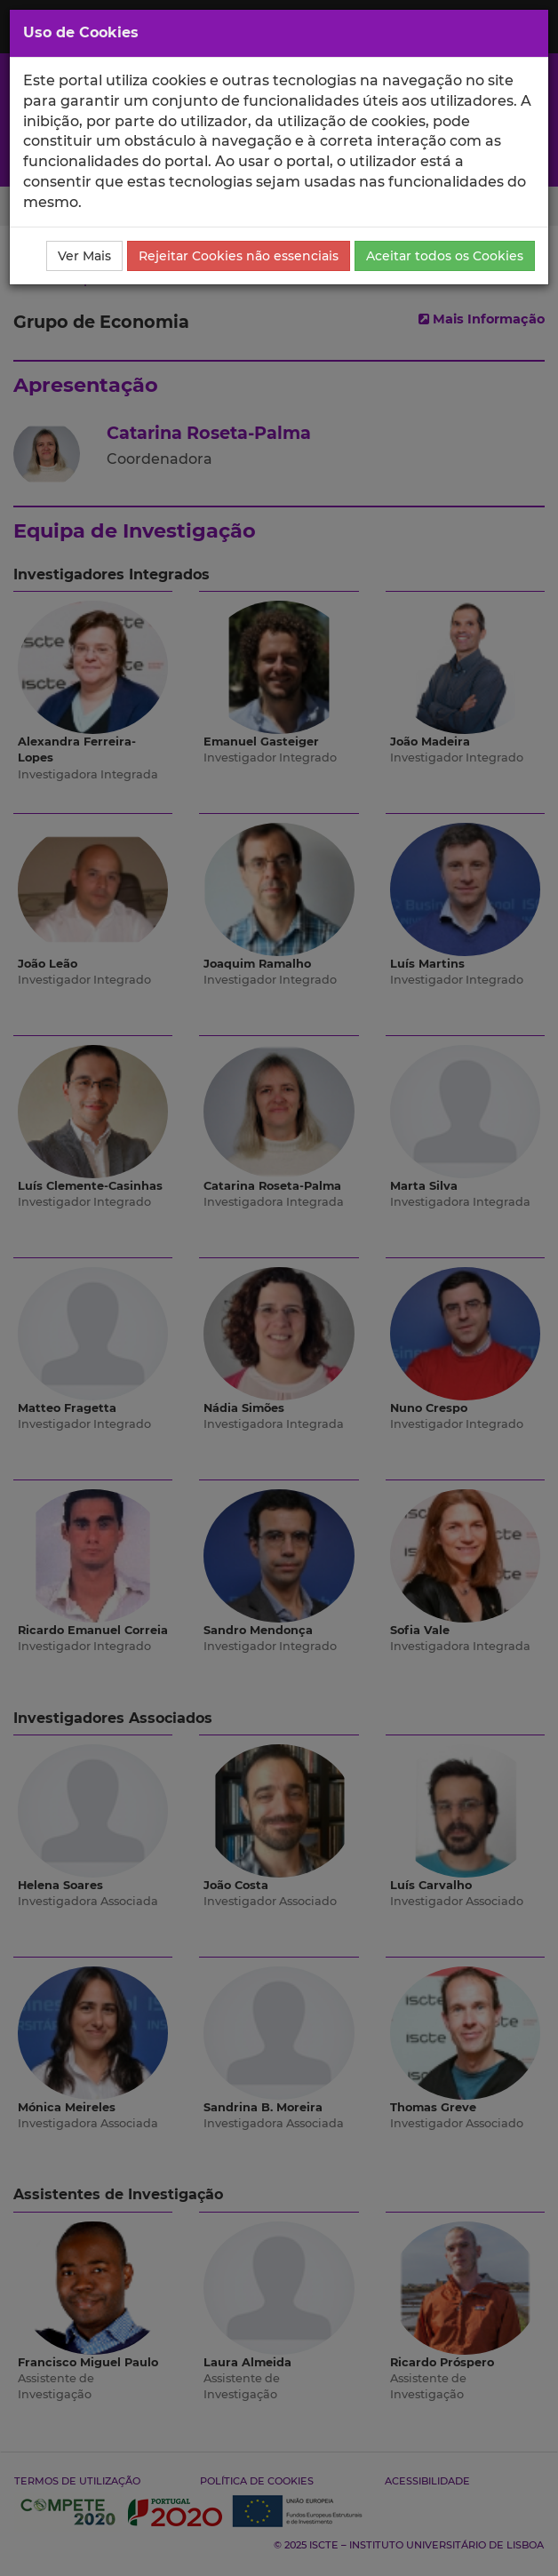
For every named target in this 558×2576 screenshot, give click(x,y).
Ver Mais (84, 256)
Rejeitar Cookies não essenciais (239, 256)
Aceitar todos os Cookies (444, 256)
